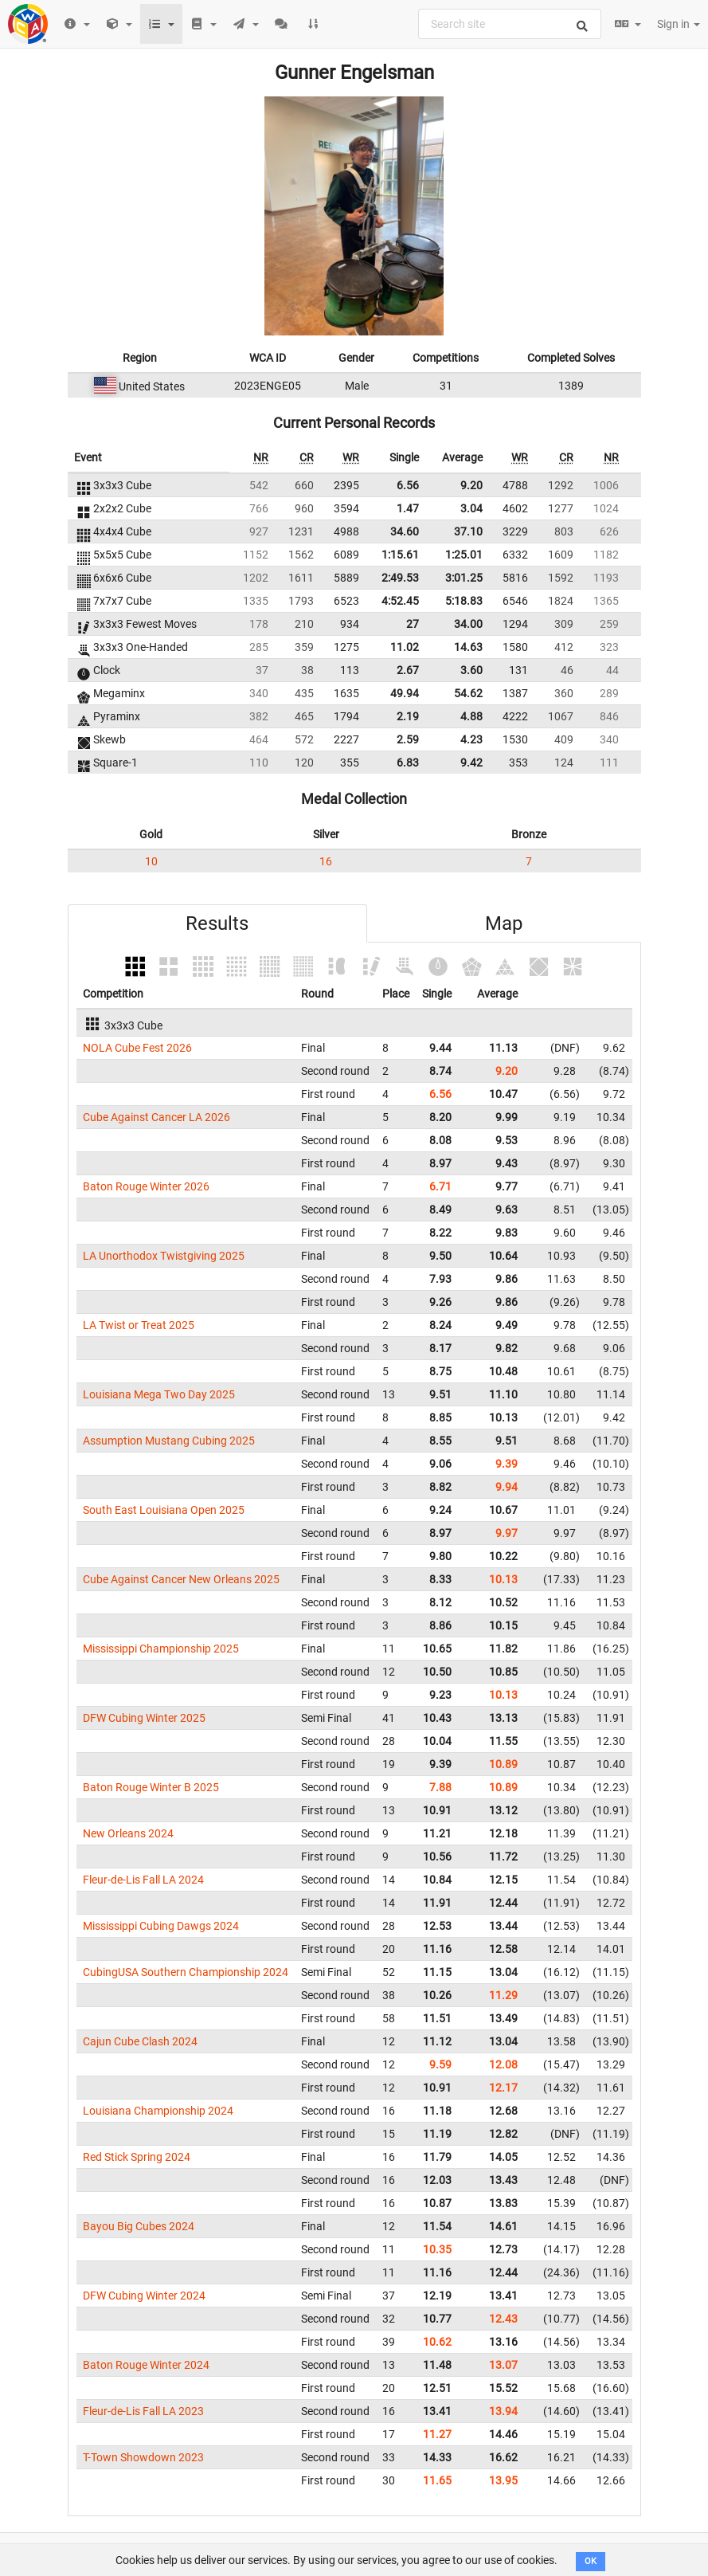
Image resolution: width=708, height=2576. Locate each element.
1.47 (408, 508)
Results (217, 923)
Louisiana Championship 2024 (158, 2110)
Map (503, 923)
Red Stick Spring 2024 (136, 2157)
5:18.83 (464, 600)
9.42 (471, 762)
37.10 (468, 531)
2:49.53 (400, 577)
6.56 (408, 485)
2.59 (408, 739)
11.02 (404, 647)
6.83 (408, 762)
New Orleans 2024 (128, 1833)
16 (325, 861)
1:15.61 (400, 554)
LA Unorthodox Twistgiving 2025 (163, 1255)
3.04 (471, 508)
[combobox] (509, 24)
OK (591, 2561)
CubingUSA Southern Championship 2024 (185, 1972)
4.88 (471, 716)
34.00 (468, 624)
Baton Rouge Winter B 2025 (151, 1787)
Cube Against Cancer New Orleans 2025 (181, 1579)
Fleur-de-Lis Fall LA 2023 (143, 2411)
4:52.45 (400, 600)
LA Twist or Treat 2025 (138, 1325)
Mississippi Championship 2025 (161, 1648)
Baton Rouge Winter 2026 (146, 1186)
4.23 (471, 739)
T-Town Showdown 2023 (143, 2457)
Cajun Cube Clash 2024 (140, 2041)
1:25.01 (464, 554)
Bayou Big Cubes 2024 (138, 2226)
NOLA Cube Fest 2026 (137, 1047)
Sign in (678, 24)
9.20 (471, 485)
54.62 (468, 693)
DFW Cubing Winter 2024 (144, 2295)
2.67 (408, 670)
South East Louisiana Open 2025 (163, 1510)
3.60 (471, 670)
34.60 (404, 531)
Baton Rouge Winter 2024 (146, 2364)
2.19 (408, 716)
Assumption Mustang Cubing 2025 (169, 1440)
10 (151, 861)
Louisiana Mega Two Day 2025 (159, 1394)
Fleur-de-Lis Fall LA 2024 (143, 1879)
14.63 (468, 647)
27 (412, 624)
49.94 (404, 693)
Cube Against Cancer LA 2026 (156, 1117)
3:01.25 (464, 577)
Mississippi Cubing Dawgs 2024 (161, 1925)
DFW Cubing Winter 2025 (144, 1717)
